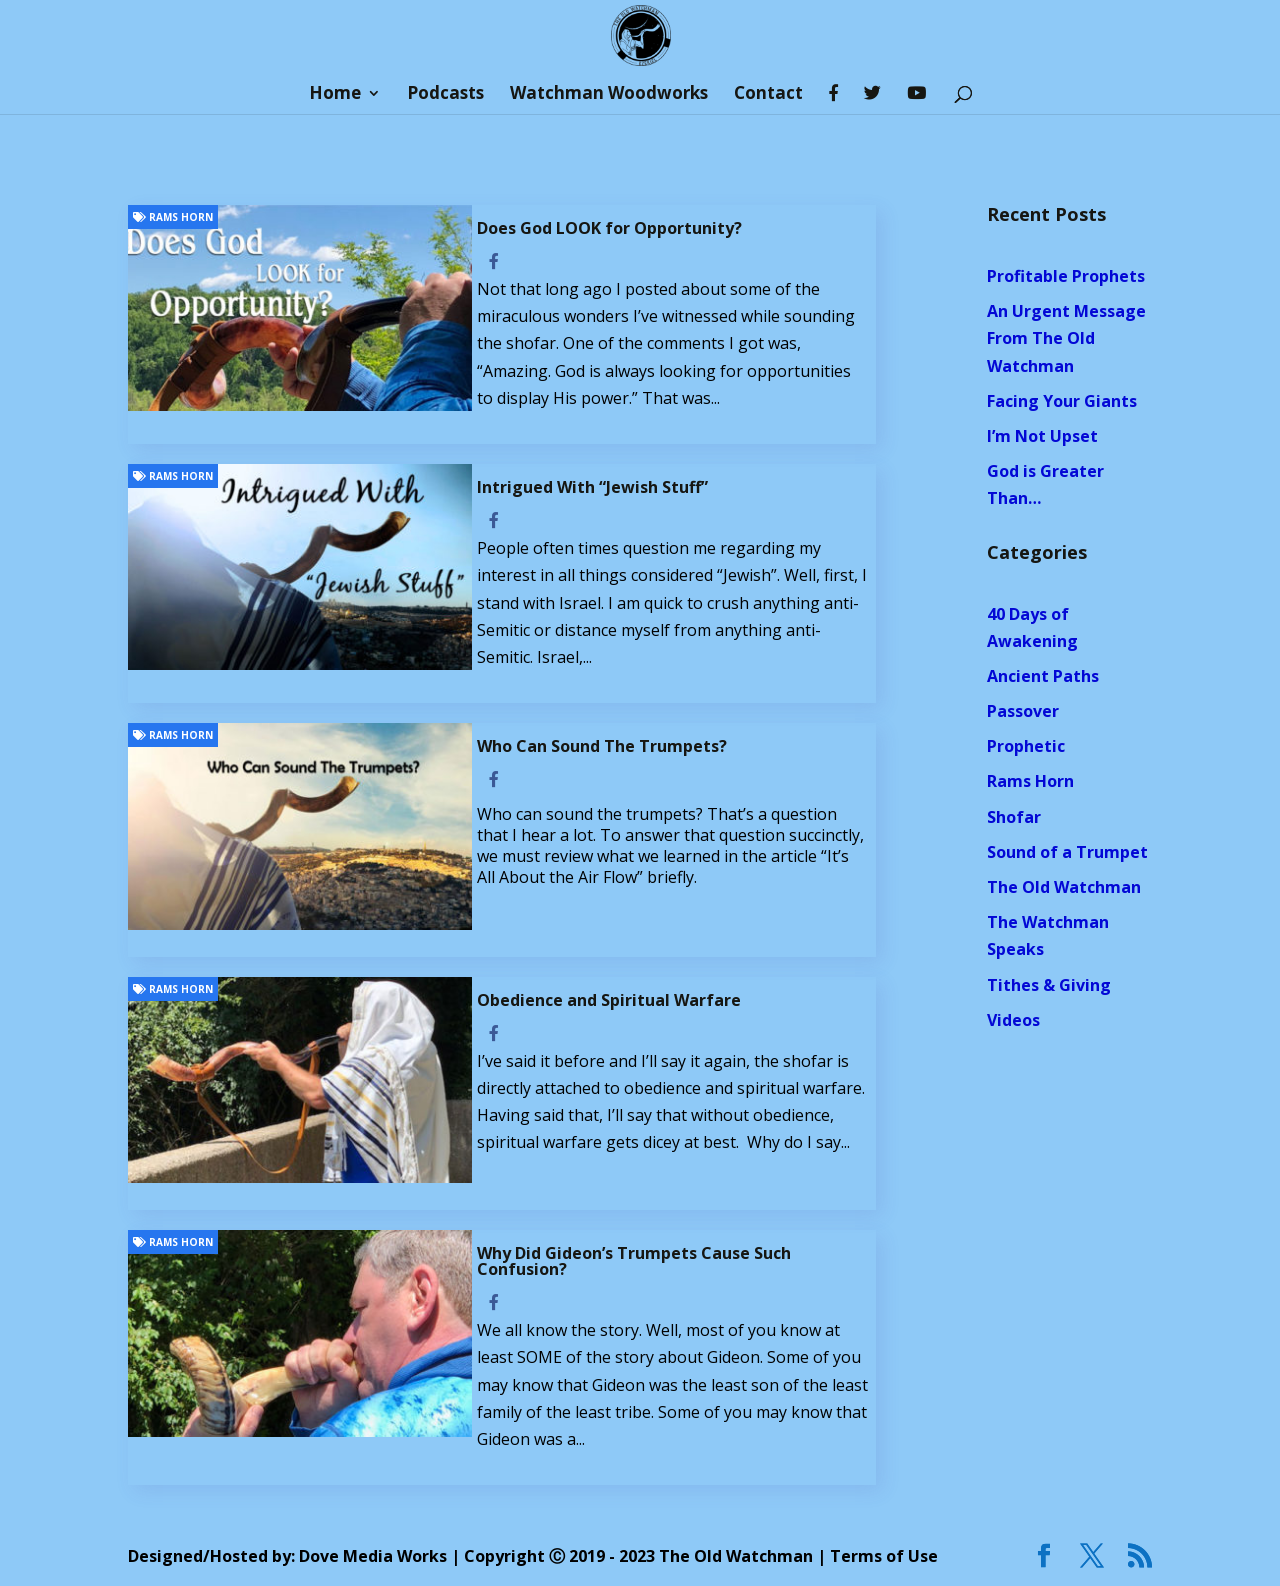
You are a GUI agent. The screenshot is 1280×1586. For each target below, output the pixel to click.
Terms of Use (884, 1556)
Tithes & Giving (1049, 985)
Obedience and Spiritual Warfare (609, 1000)
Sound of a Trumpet (1067, 852)
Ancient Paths (1043, 676)
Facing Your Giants (1062, 401)
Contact (768, 95)
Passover (1023, 711)
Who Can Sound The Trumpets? (602, 746)
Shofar (1014, 817)
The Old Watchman (1064, 887)
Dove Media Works (373, 1556)
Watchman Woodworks (609, 95)
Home (335, 95)
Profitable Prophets (1066, 276)
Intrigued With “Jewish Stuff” (592, 487)
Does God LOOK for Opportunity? (609, 228)
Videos (1013, 1020)
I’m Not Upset (1042, 436)
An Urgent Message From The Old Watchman (1066, 338)
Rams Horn (173, 217)
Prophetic (1026, 746)
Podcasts (445, 95)
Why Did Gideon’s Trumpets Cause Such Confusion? (634, 1261)
